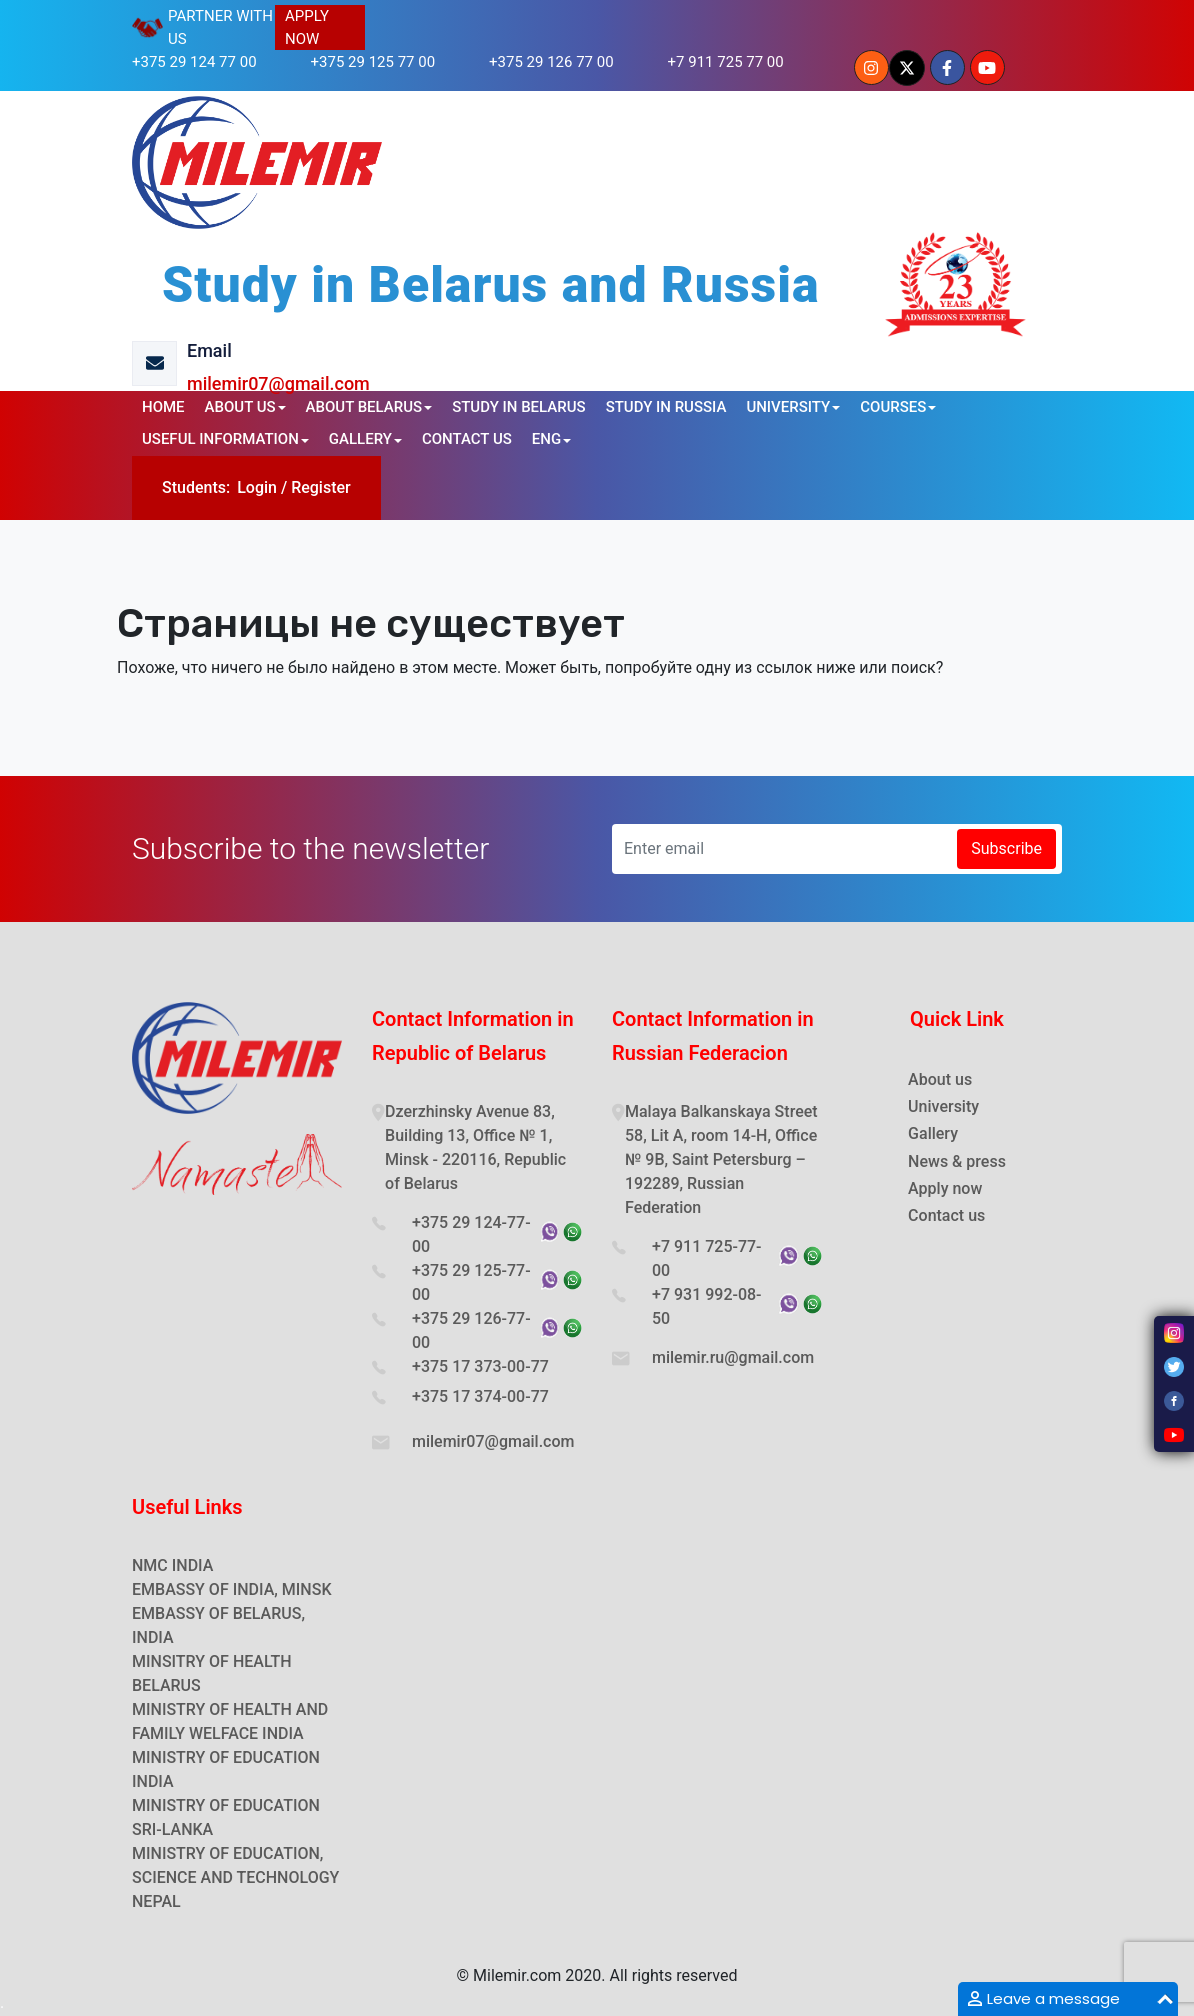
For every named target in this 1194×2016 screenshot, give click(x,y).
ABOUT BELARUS (364, 407)
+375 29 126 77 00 (551, 62)
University (943, 1106)
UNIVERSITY (788, 407)
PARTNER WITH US (220, 27)
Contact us (946, 1215)
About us (940, 1079)
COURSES (893, 407)
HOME (163, 407)
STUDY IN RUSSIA (666, 407)
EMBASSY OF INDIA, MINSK (232, 1589)
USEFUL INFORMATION (220, 439)
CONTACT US (467, 439)
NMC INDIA (172, 1565)
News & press (957, 1161)
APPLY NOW (307, 27)
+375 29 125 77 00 (373, 62)
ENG (546, 439)
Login (257, 487)
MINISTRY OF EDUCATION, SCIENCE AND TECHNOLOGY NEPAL (235, 1877)
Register (321, 487)
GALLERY (360, 439)
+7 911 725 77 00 (726, 62)
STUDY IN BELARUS (519, 407)
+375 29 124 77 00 (194, 62)
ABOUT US (240, 407)
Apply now (945, 1188)
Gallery (933, 1133)
